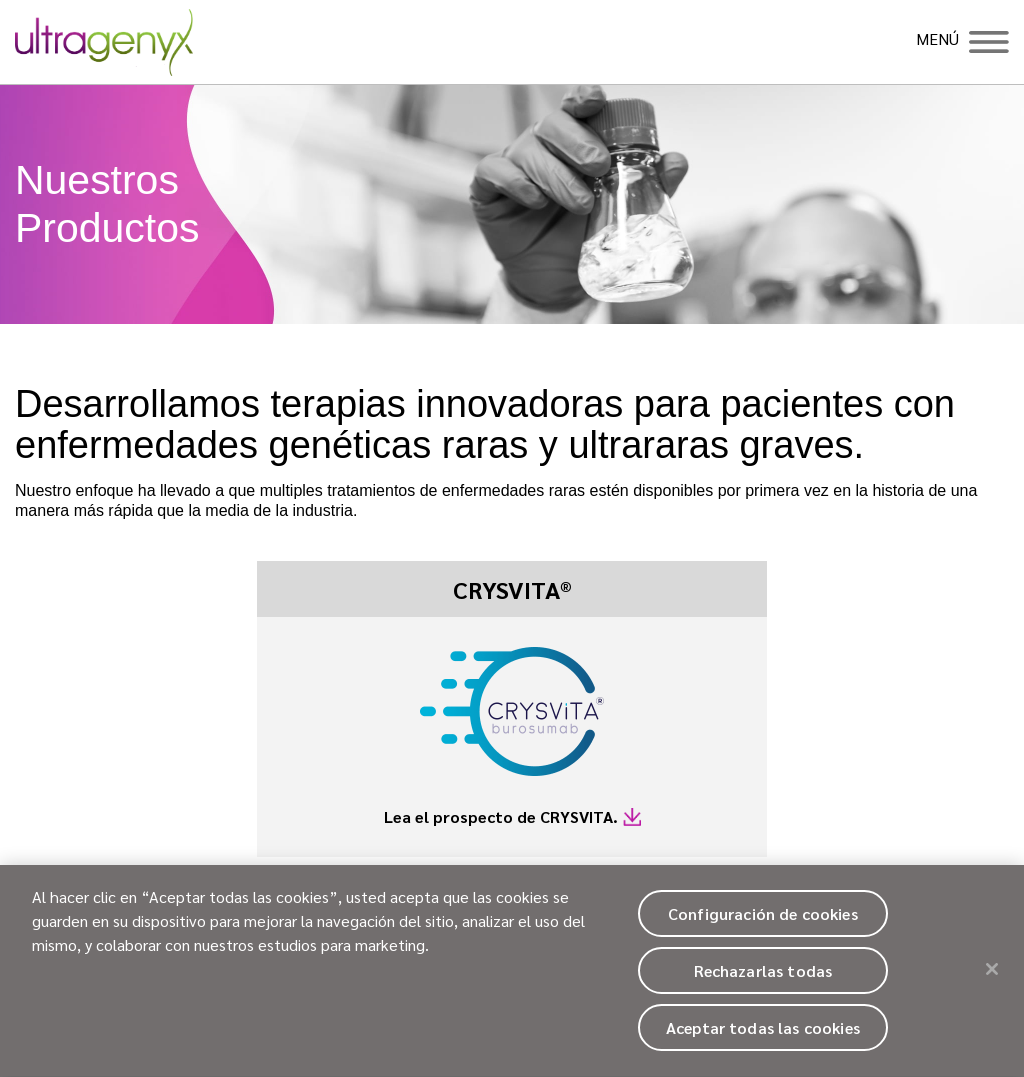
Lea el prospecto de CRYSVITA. (501, 816)
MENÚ (937, 40)
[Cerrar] (992, 976)
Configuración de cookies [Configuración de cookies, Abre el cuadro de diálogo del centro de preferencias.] (763, 921)
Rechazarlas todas (763, 978)
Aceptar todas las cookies (763, 1035)
